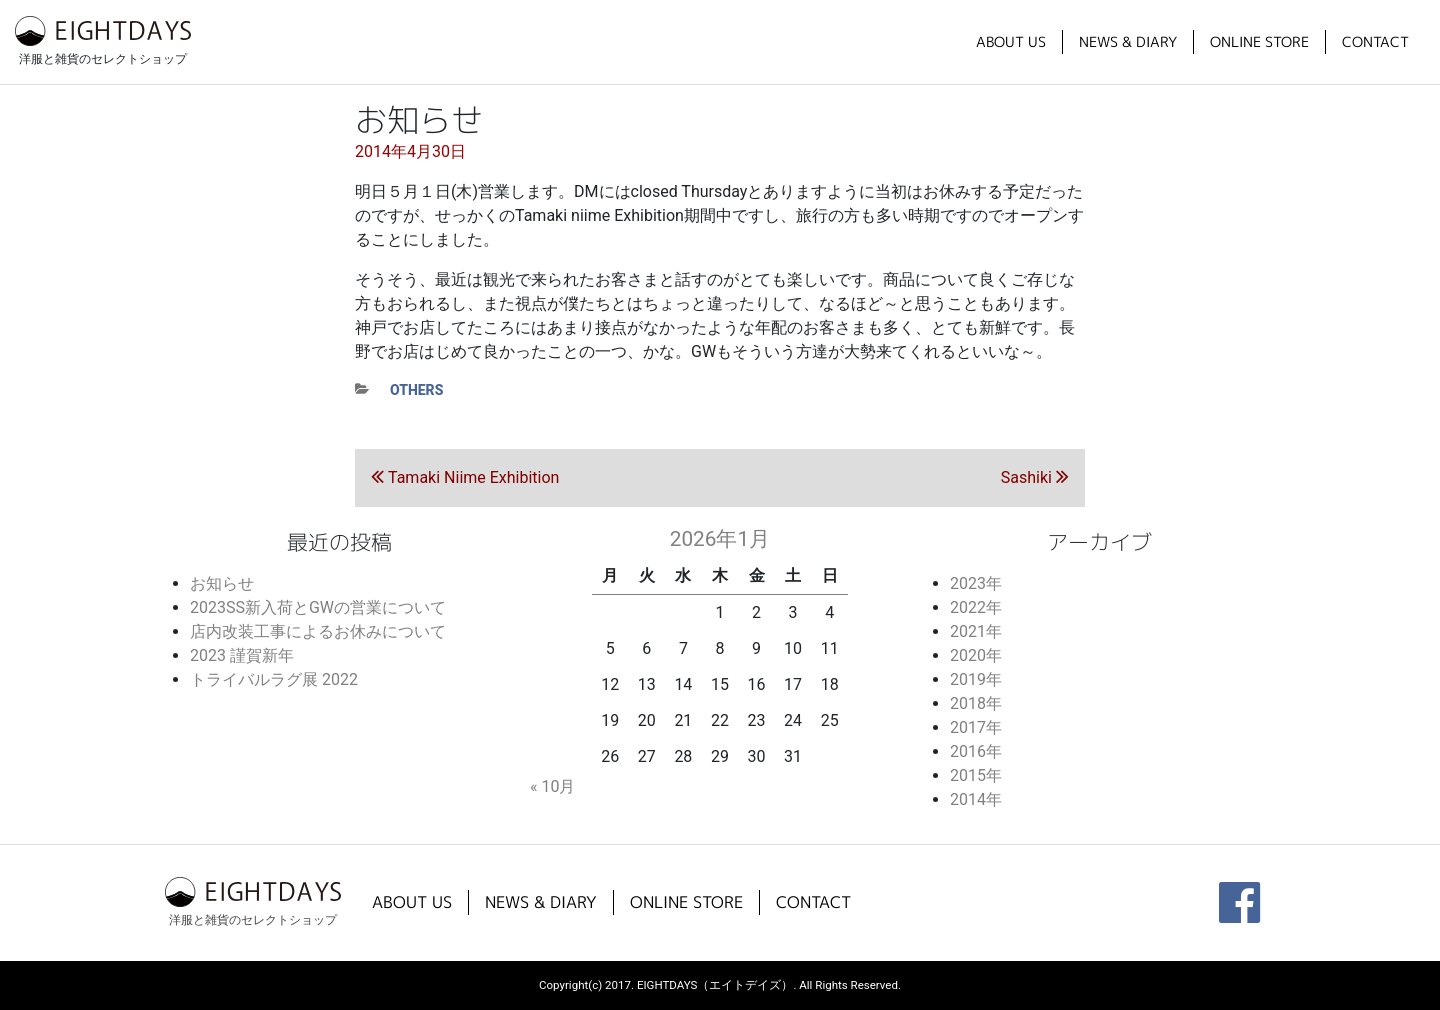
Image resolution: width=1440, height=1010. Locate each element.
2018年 (976, 703)
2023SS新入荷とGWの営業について (318, 607)
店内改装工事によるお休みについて (318, 631)
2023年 (976, 583)
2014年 (976, 799)
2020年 (976, 655)
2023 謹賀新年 (242, 655)
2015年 (976, 775)
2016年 (976, 751)
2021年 (976, 631)
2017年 (976, 727)
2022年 (976, 607)
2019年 (976, 679)
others (416, 390)
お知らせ (222, 583)
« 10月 (552, 786)
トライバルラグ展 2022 (274, 679)
